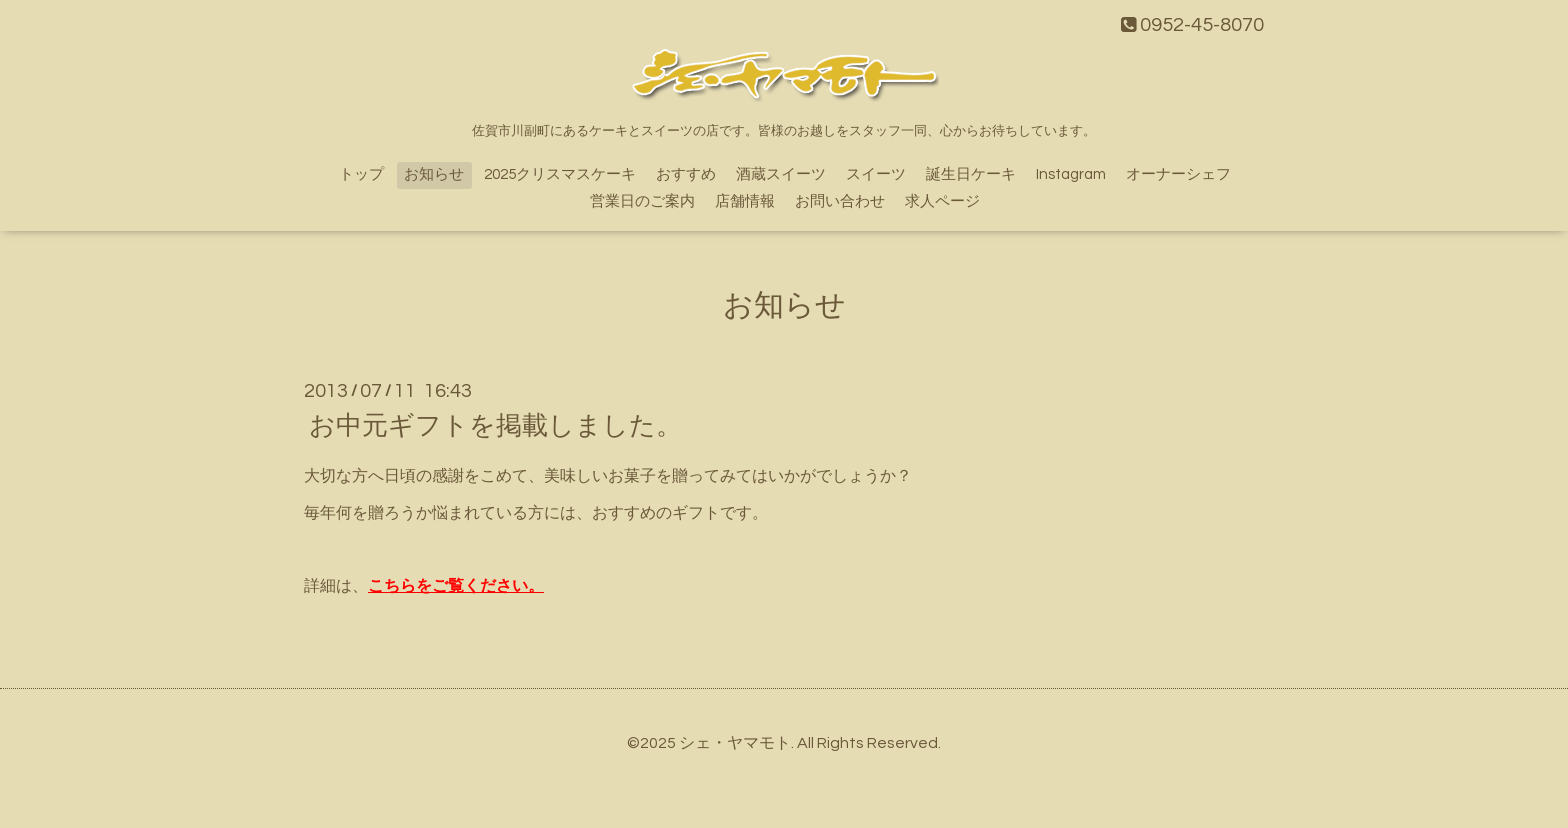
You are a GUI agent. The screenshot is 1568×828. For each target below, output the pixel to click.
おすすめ (686, 174)
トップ (361, 174)
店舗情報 (745, 201)
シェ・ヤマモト (735, 743)
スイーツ (876, 174)
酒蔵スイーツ (781, 174)
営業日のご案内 (642, 201)
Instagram (1071, 174)
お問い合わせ (840, 201)
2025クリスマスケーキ (560, 174)
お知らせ (434, 174)
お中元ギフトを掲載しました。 (495, 426)
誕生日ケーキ (971, 174)
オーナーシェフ (1178, 174)
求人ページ (942, 201)
